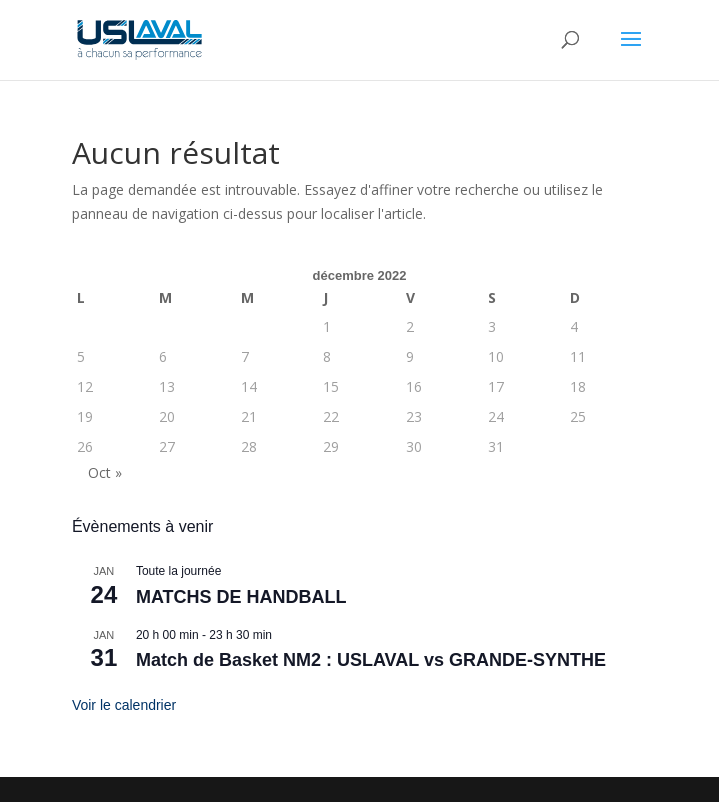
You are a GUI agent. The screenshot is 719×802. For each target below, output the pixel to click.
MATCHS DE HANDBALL (241, 597)
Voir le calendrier (124, 705)
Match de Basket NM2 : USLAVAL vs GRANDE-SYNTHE (371, 660)
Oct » (105, 472)
